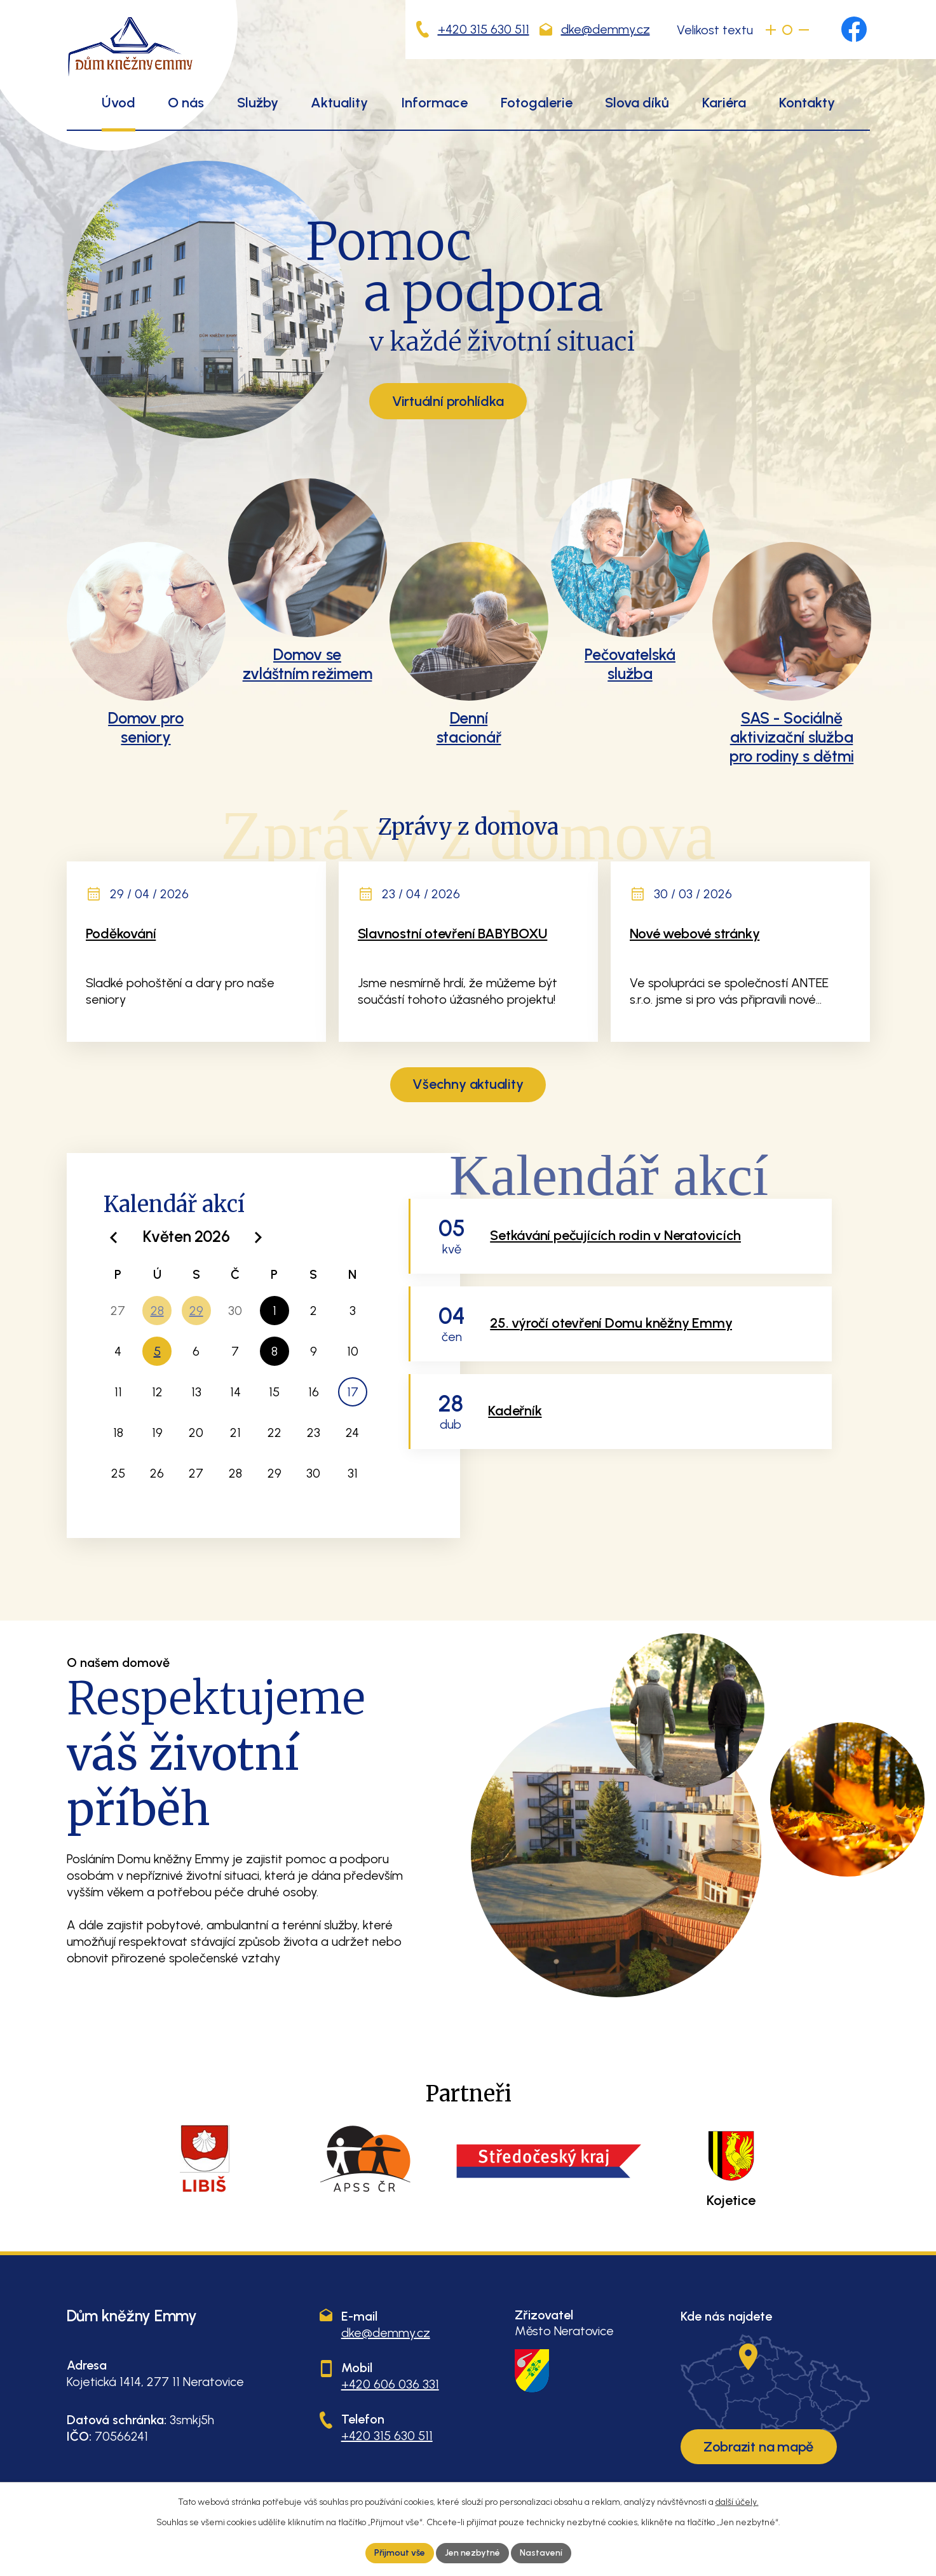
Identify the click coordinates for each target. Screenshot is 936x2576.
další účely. (737, 2502)
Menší (804, 30)
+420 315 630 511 (483, 29)
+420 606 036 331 (390, 2384)
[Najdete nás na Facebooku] (854, 29)
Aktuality (339, 102)
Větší (771, 30)
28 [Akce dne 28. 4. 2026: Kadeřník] (157, 1310)
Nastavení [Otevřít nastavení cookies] (541, 2552)
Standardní (787, 30)
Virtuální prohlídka (448, 401)
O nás (186, 102)
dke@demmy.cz (605, 29)
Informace (434, 102)
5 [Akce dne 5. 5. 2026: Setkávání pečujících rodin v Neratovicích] (157, 1351)
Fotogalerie (537, 102)
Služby (257, 102)
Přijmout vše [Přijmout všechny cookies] (399, 2552)
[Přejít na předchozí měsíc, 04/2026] (115, 1238)
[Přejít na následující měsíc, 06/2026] (258, 1238)
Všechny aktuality (467, 1084)
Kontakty (807, 102)
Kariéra (724, 102)
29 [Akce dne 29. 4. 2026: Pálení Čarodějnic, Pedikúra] (196, 1310)
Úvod (118, 102)
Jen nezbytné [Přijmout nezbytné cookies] (472, 2552)
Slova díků (637, 102)
